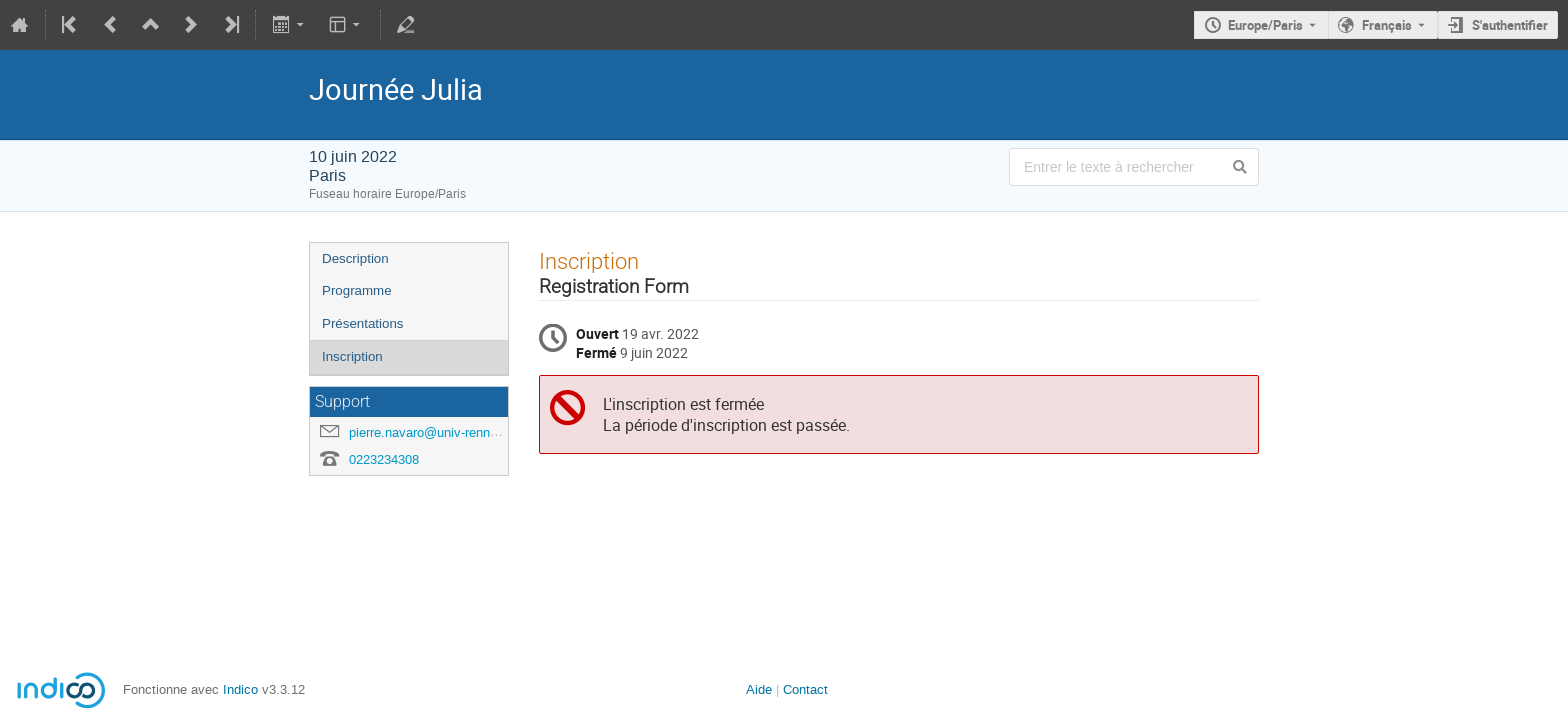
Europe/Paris (1265, 25)
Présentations (363, 323)
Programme (357, 290)
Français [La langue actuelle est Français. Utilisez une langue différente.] (1387, 25)
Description (355, 258)
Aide (759, 689)
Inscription (352, 356)
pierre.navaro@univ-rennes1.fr (436, 432)
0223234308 (384, 459)
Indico (240, 689)
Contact (805, 689)
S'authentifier (1510, 25)
